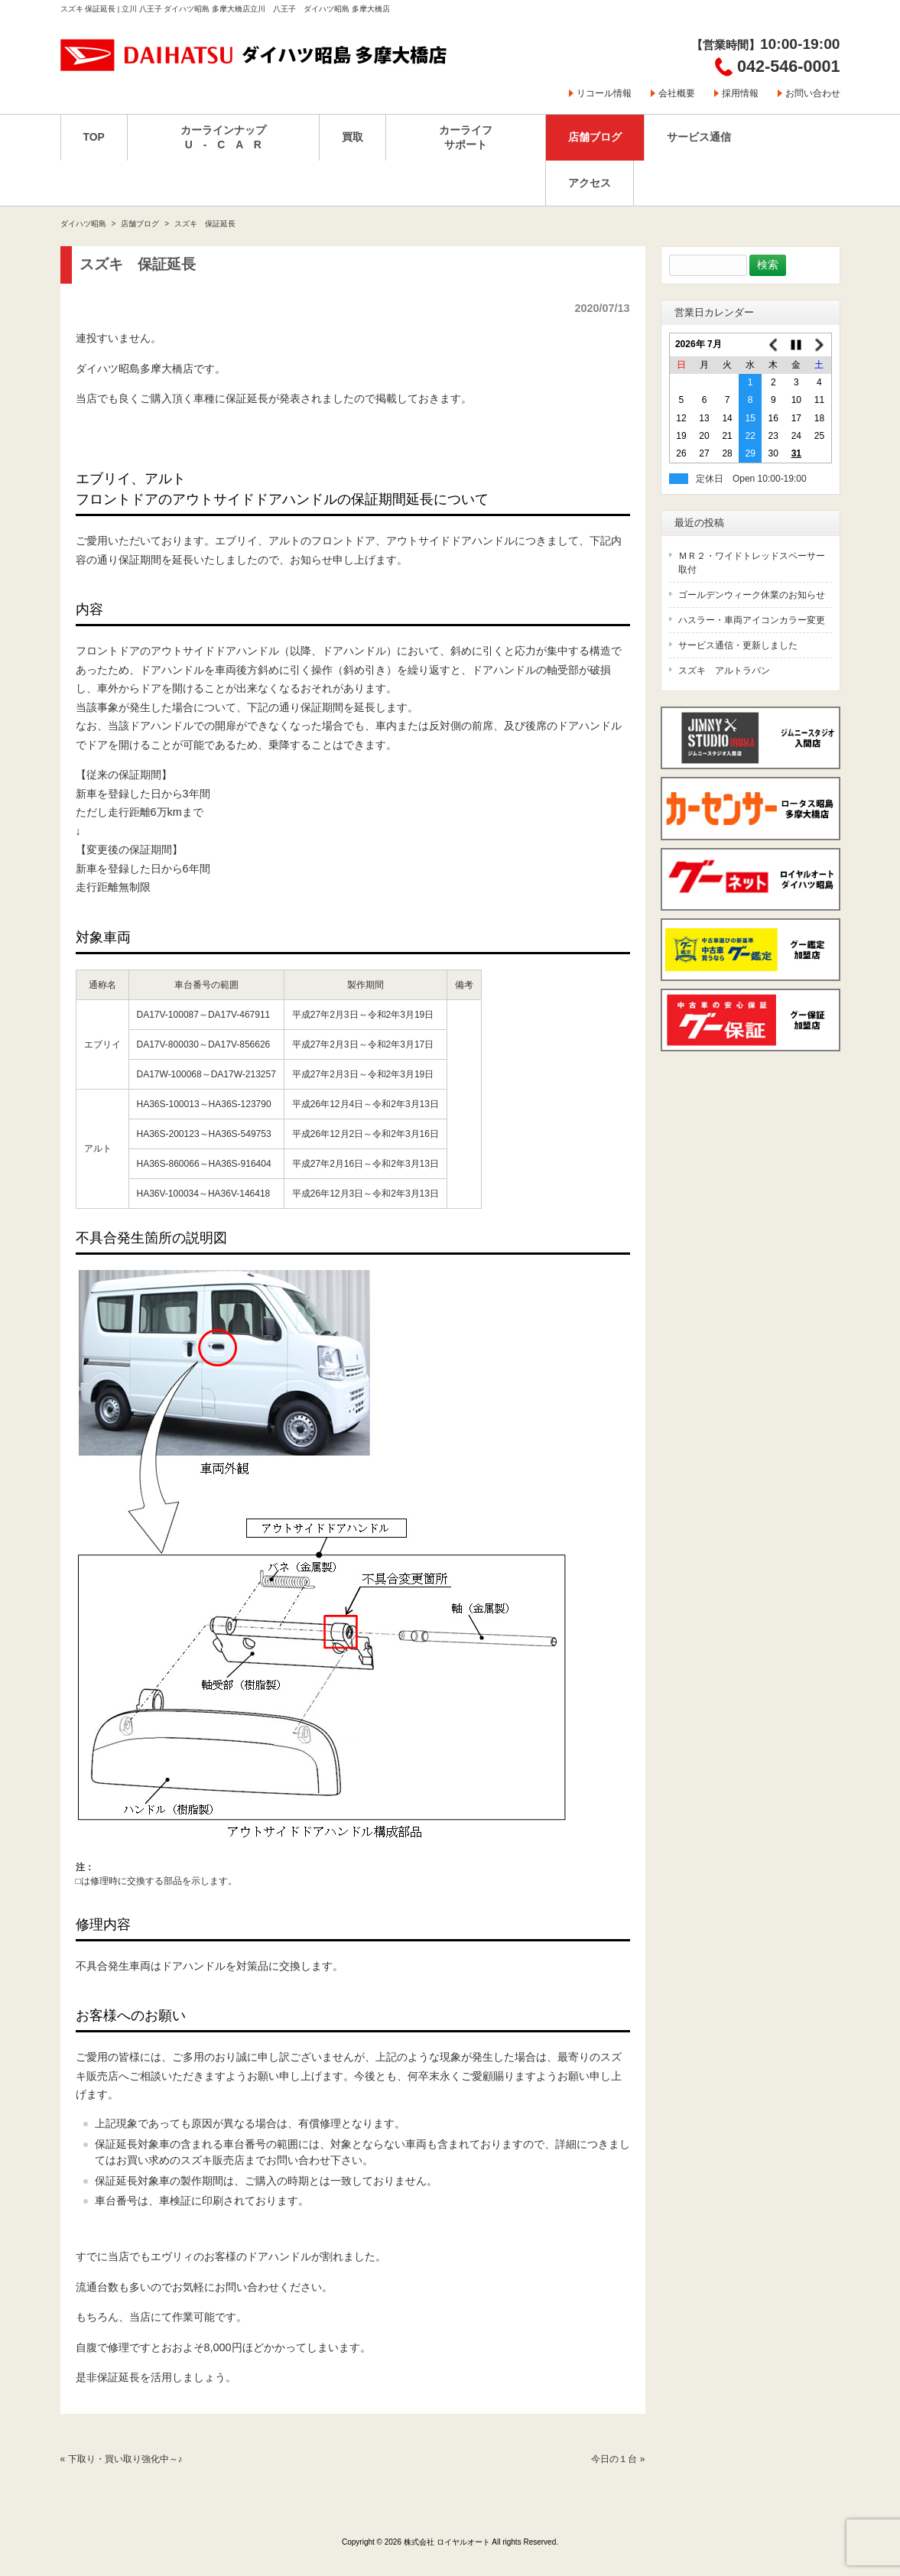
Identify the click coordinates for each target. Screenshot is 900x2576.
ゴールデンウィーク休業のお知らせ (751, 595)
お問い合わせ (812, 93)
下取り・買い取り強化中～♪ (125, 2459)
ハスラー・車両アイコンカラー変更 (751, 620)
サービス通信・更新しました (738, 645)
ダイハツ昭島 (83, 223)
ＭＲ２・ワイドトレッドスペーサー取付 (751, 563)
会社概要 (676, 93)
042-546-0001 (788, 66)
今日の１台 (614, 2459)
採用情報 (740, 93)
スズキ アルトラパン (724, 670)
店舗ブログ (140, 223)
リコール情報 (604, 93)
